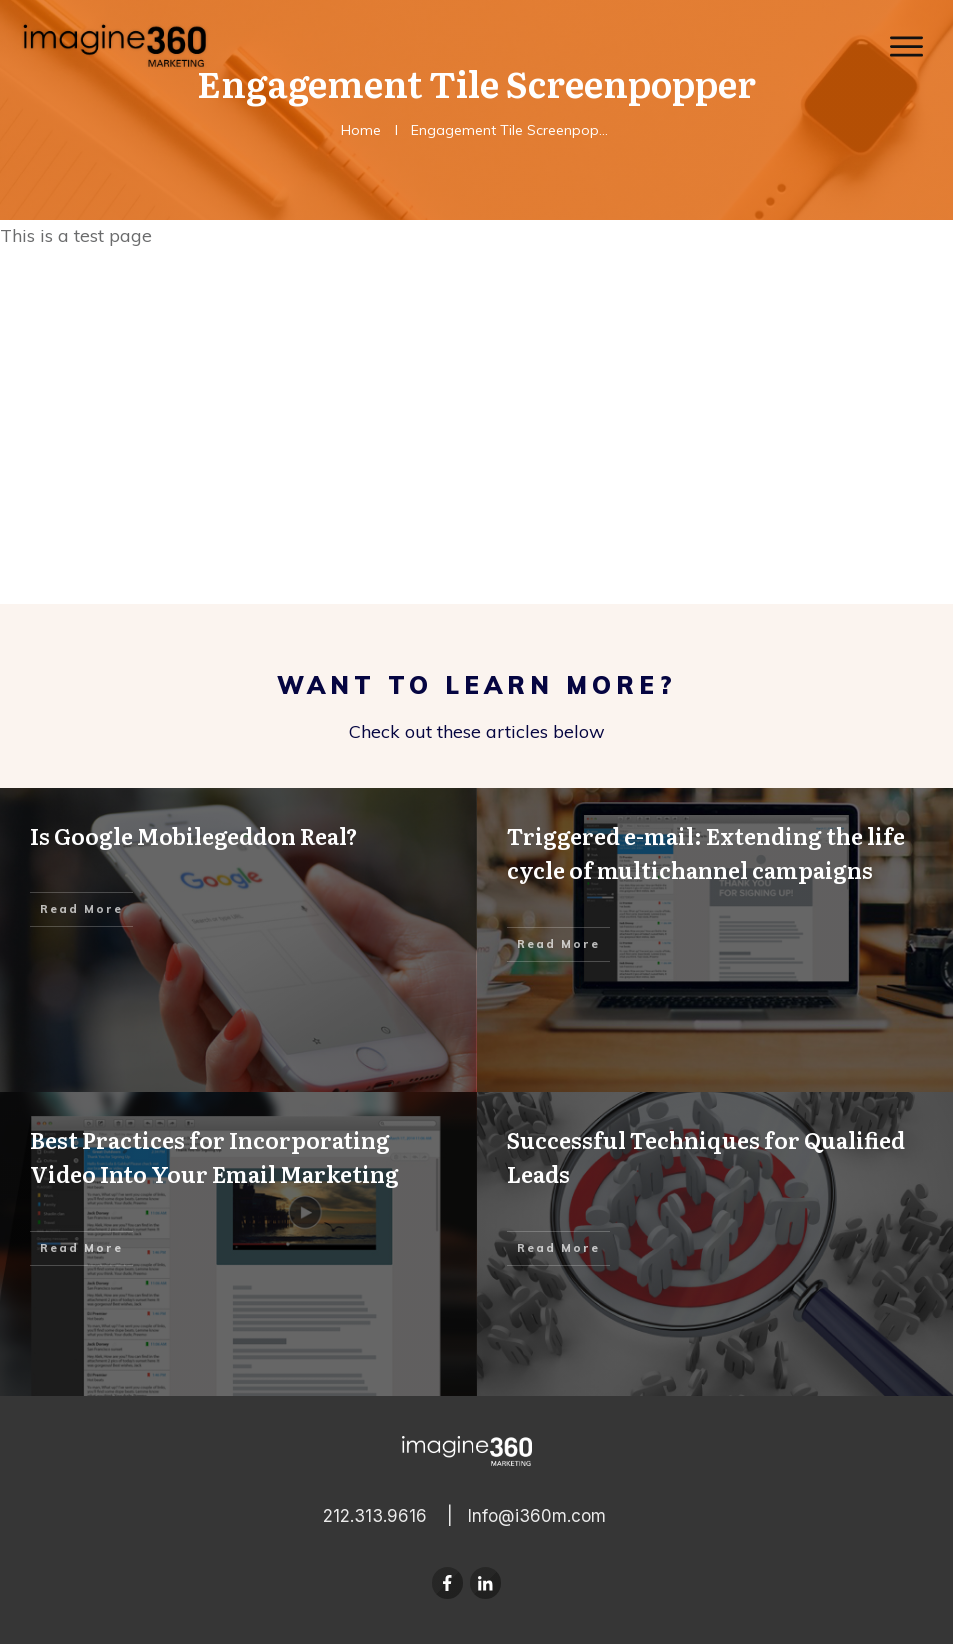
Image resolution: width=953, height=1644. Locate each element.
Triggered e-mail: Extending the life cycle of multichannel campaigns (715, 940)
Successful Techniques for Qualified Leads (715, 1244)
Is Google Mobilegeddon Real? (238, 940)
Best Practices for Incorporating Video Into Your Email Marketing (238, 1244)
